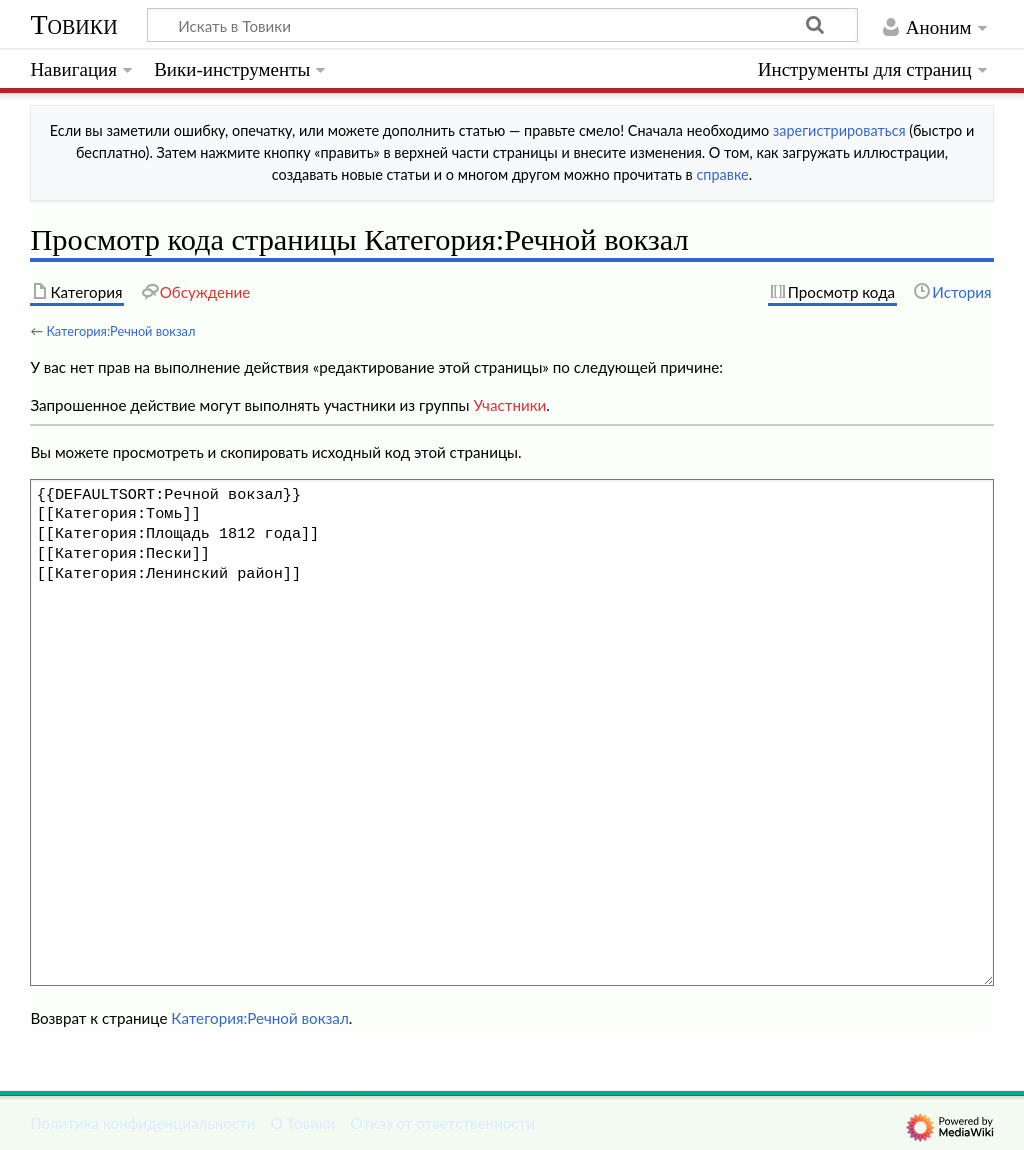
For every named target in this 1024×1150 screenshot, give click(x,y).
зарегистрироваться (839, 130)
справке (722, 174)
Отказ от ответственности (443, 1123)
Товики (73, 24)
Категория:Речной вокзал (120, 331)
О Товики (303, 1123)
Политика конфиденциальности (142, 1123)
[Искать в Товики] (502, 25)
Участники (509, 405)
